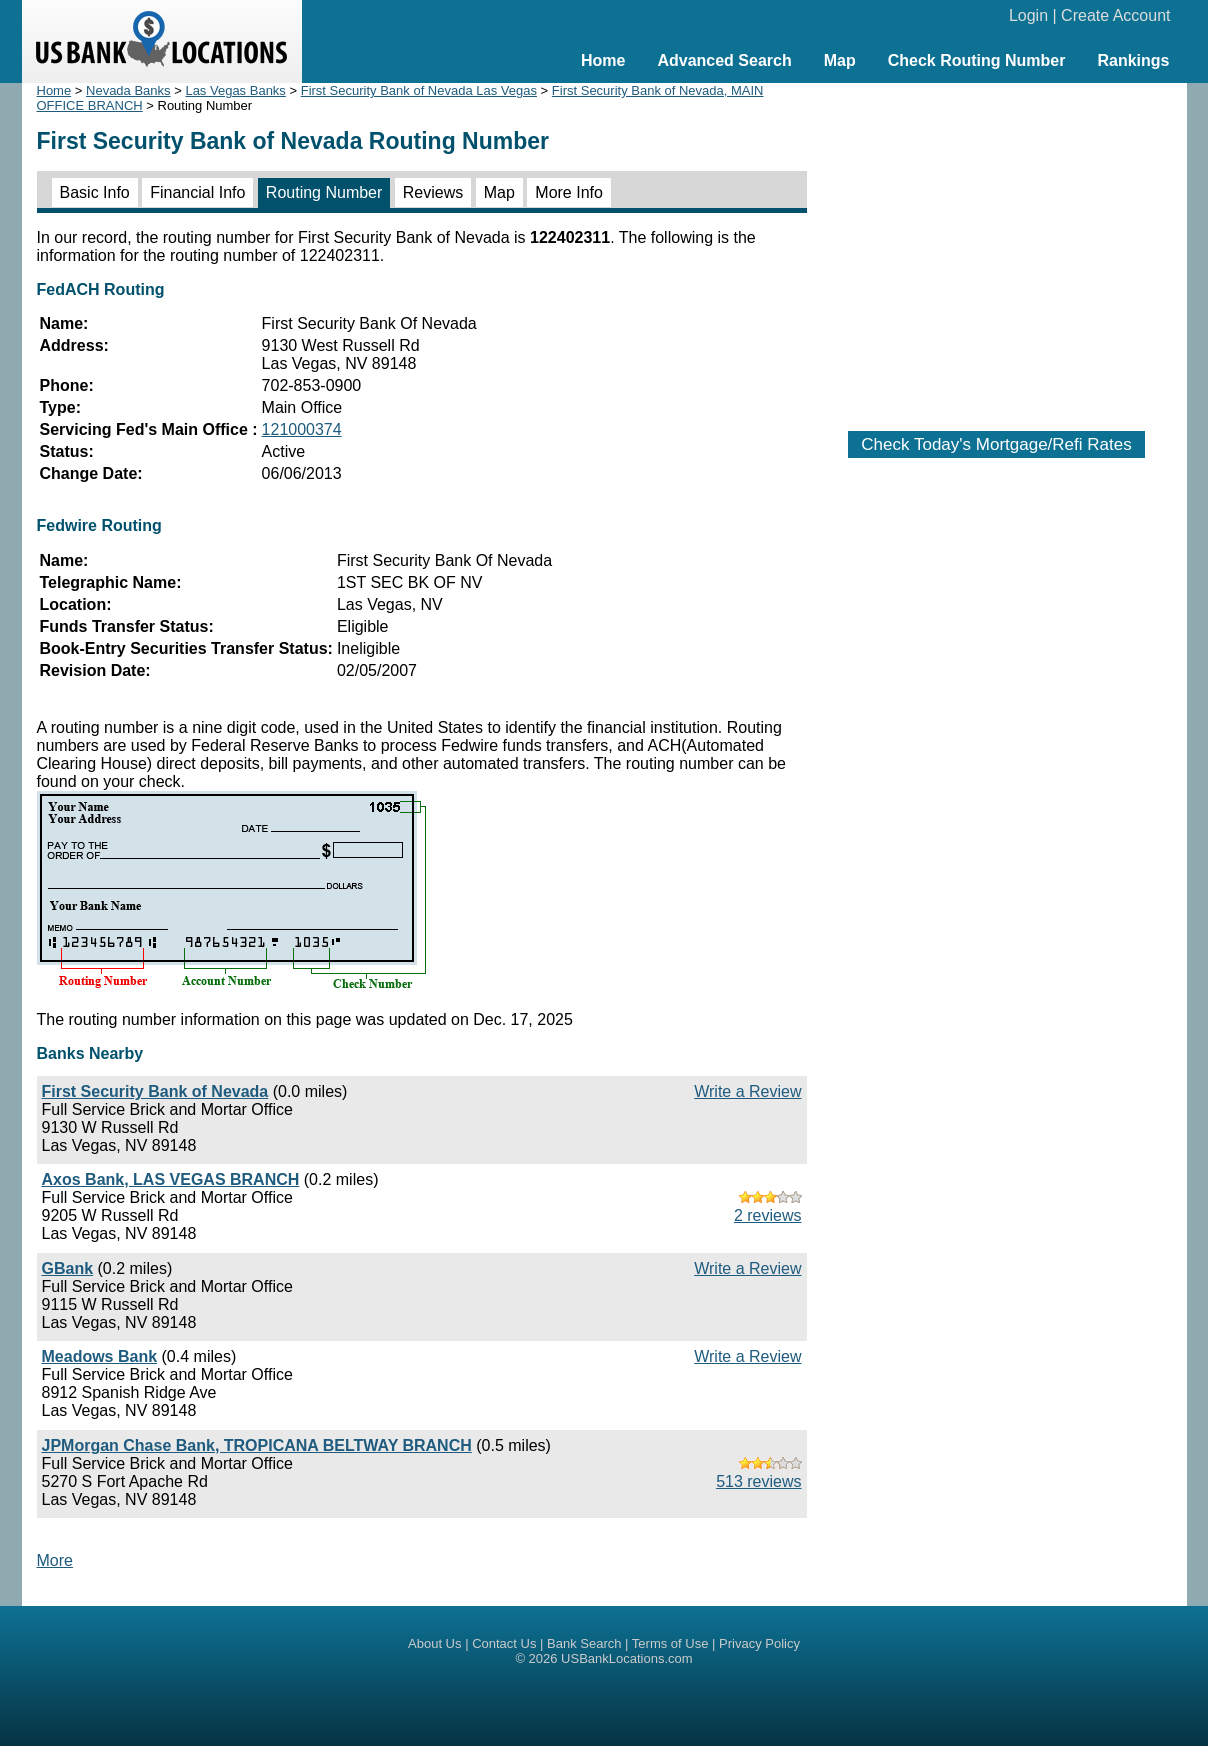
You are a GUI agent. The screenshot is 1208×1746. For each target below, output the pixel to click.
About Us (434, 1643)
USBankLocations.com (627, 1658)
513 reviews (758, 1481)
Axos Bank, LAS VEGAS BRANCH (171, 1179)
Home (603, 60)
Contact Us (504, 1643)
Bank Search (584, 1643)
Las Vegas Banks (235, 90)
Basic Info (95, 192)
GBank (68, 1268)
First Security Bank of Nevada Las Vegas (419, 90)
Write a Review (747, 1091)
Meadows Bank (100, 1356)
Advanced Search (724, 60)
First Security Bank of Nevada (155, 1091)
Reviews (433, 192)
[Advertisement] (997, 247)
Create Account (1115, 15)
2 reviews (768, 1215)
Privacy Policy (759, 1643)
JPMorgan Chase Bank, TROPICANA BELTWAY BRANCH (257, 1445)
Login (1028, 15)
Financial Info (197, 192)
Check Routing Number (977, 60)
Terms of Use (670, 1643)
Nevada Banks (128, 90)
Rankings (1133, 60)
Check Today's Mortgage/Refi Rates (996, 444)
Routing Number (324, 192)
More (55, 1560)
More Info (569, 192)
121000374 (302, 429)
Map (840, 60)
